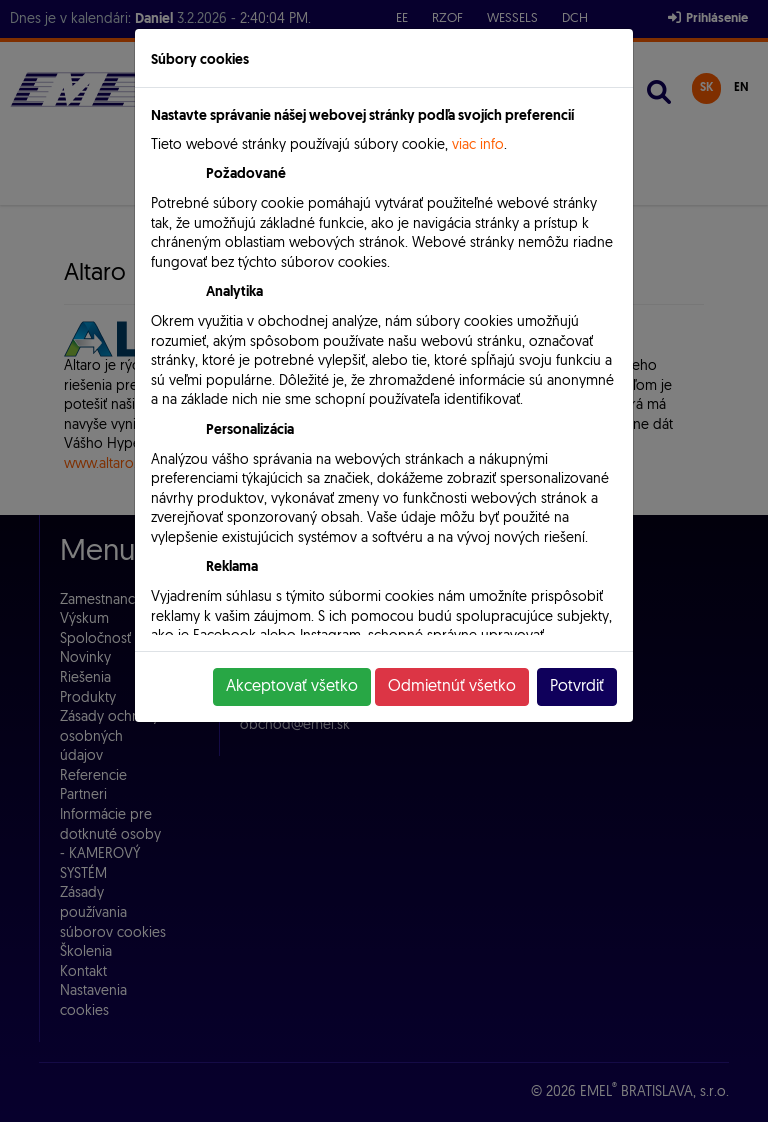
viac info (478, 145)
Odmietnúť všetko (452, 687)
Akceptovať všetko (292, 687)
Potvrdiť (577, 687)
